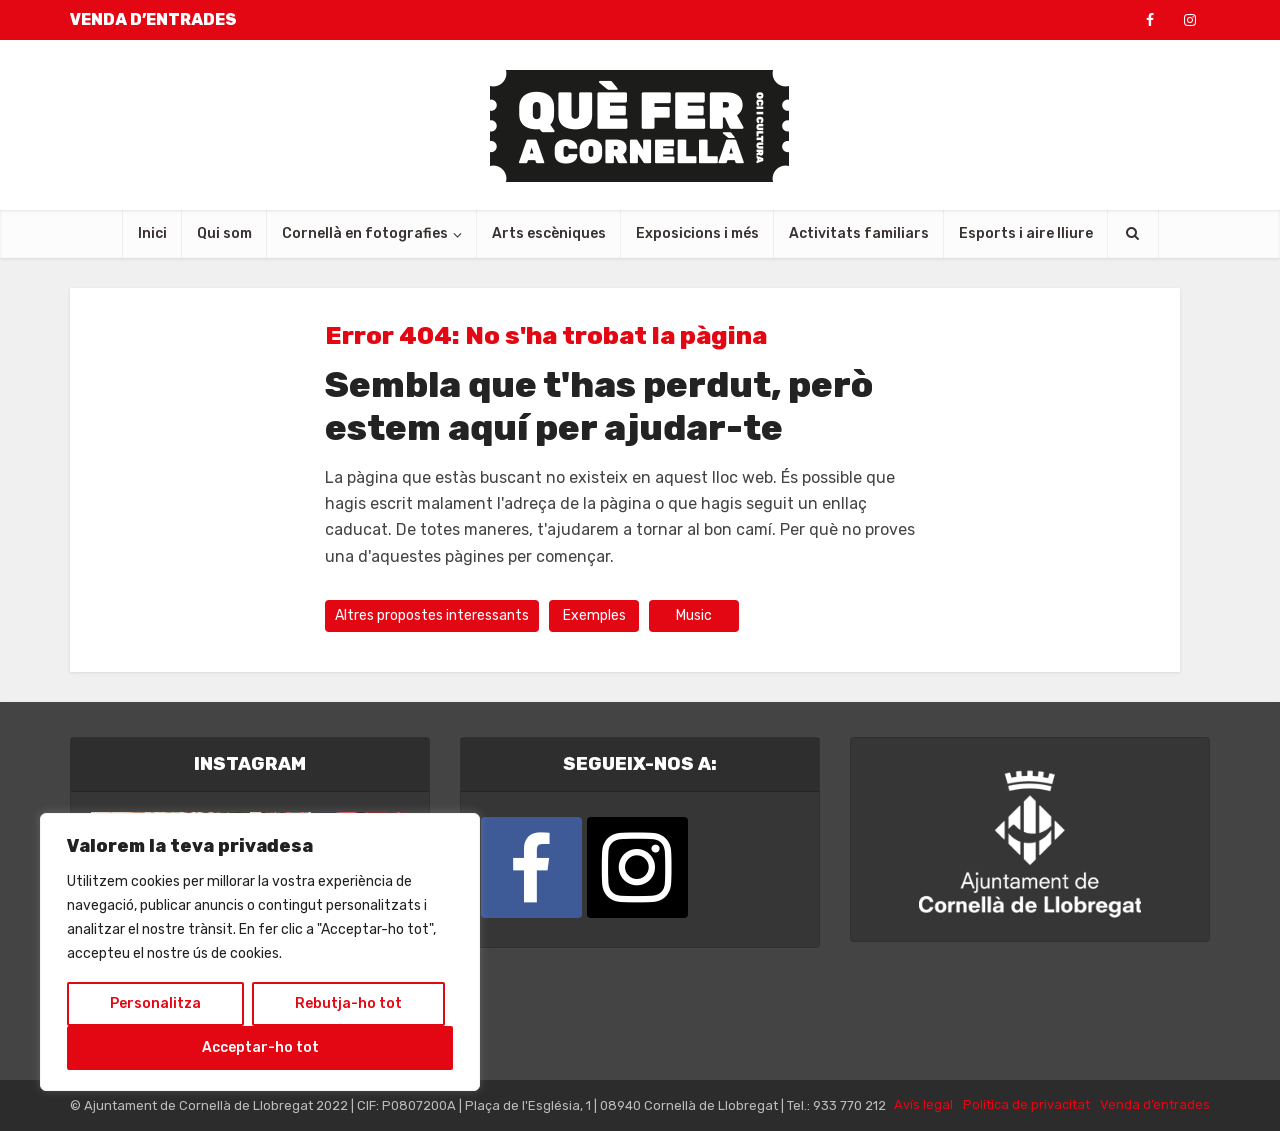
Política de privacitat (1026, 1104)
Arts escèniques (549, 233)
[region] (260, 952)
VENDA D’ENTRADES (153, 19)
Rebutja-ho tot (348, 1003)
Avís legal (923, 1104)
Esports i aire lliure (1026, 233)
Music (694, 615)
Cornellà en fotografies (365, 233)
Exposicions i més (697, 233)
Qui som (224, 233)
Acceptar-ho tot (260, 1047)
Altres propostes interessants (432, 615)
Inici (152, 233)
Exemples (594, 615)
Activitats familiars (859, 233)
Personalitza (155, 1003)
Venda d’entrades (1155, 1104)
